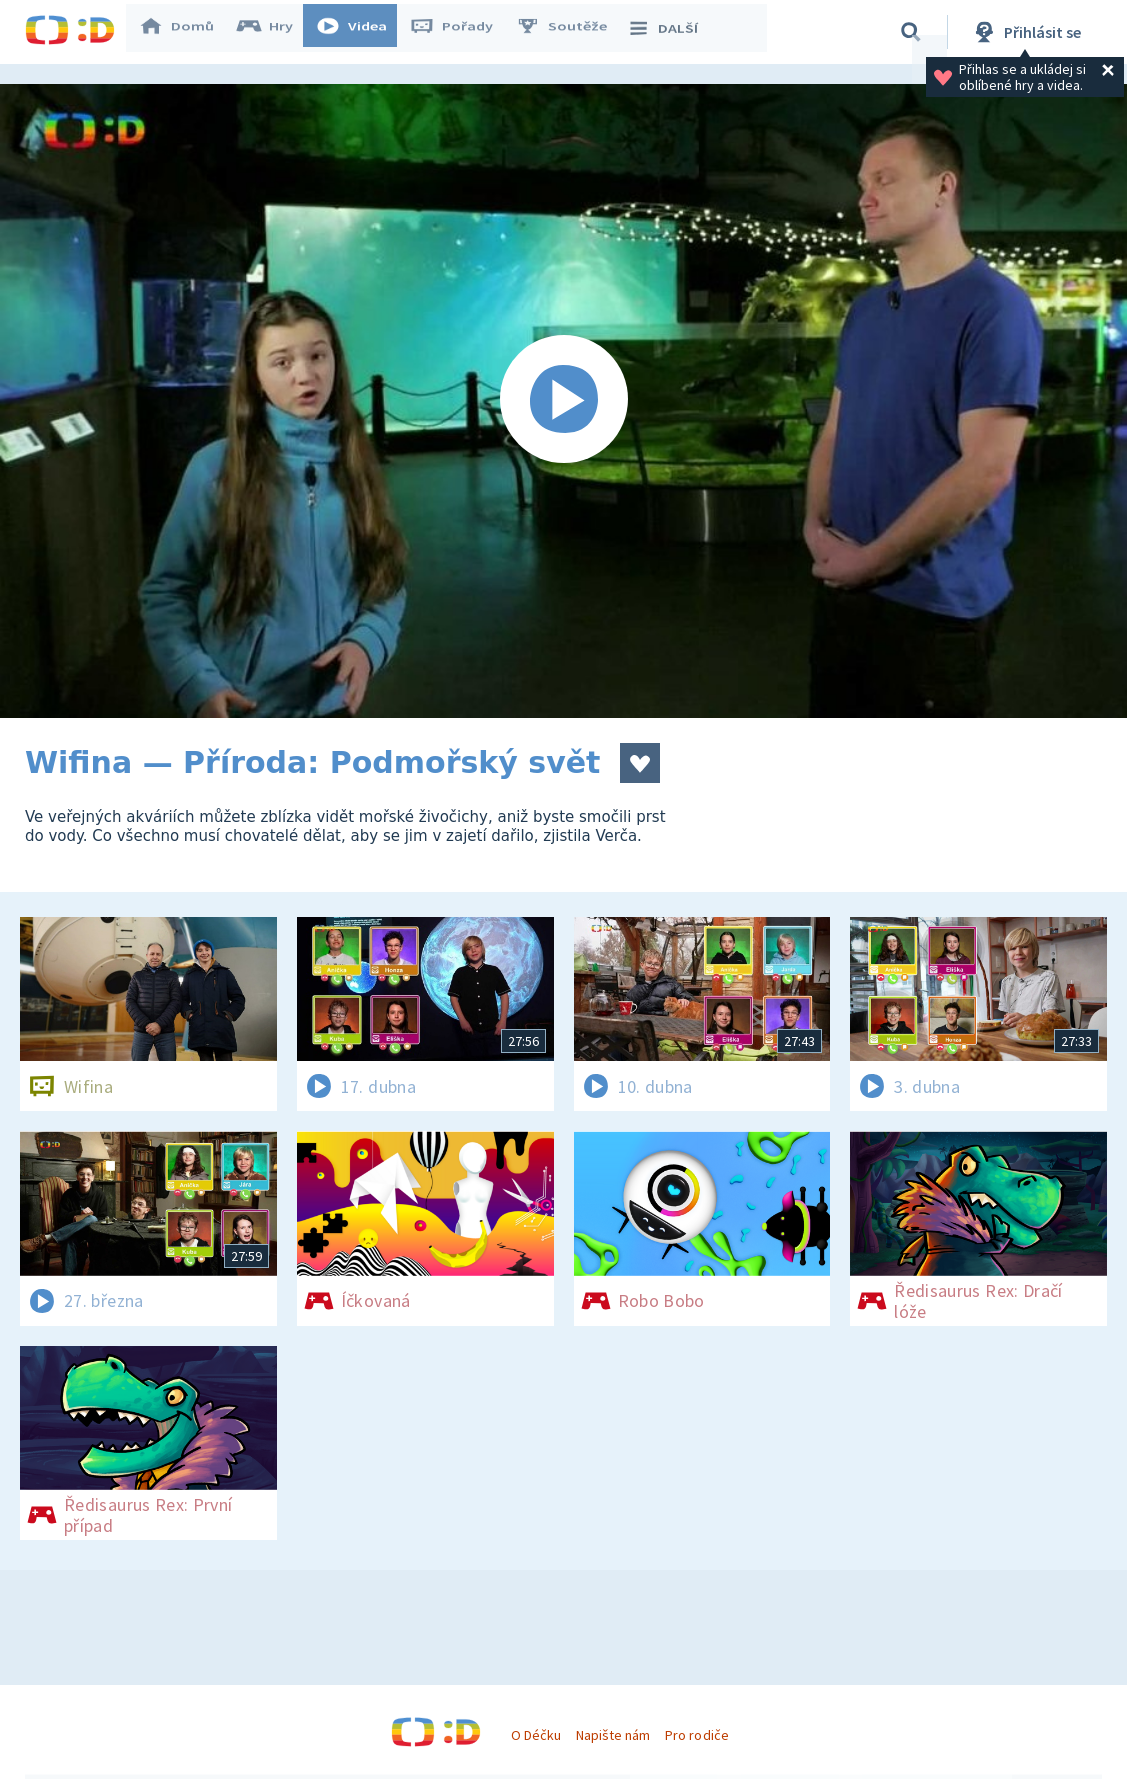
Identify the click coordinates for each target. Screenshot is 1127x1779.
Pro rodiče (696, 1735)
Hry (274, 32)
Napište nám (613, 1735)
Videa (361, 32)
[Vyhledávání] (911, 32)
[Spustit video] (563, 401)
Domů (186, 32)
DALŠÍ (671, 32)
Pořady (461, 32)
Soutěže (571, 32)
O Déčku (536, 1735)
